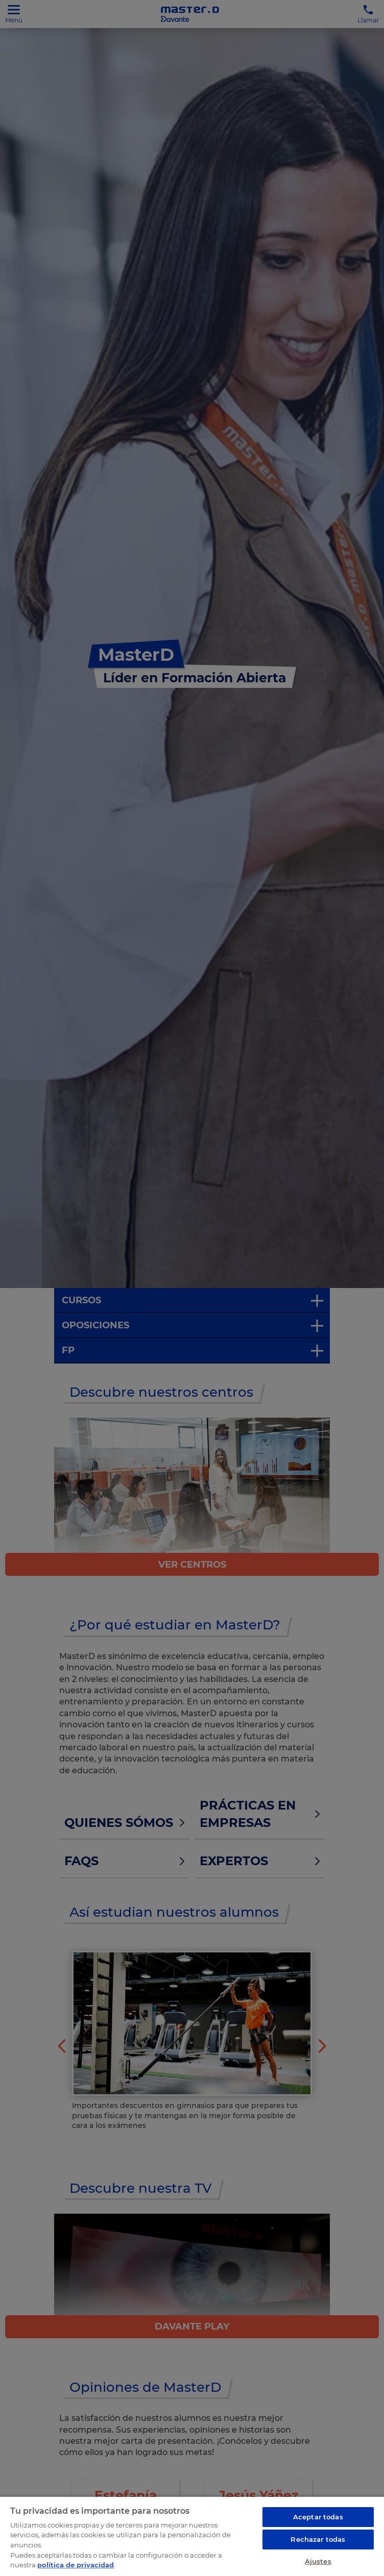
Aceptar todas (318, 2517)
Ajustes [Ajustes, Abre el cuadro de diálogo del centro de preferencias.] (318, 2561)
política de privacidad (75, 2565)
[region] (192, 2536)
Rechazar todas (318, 2539)
